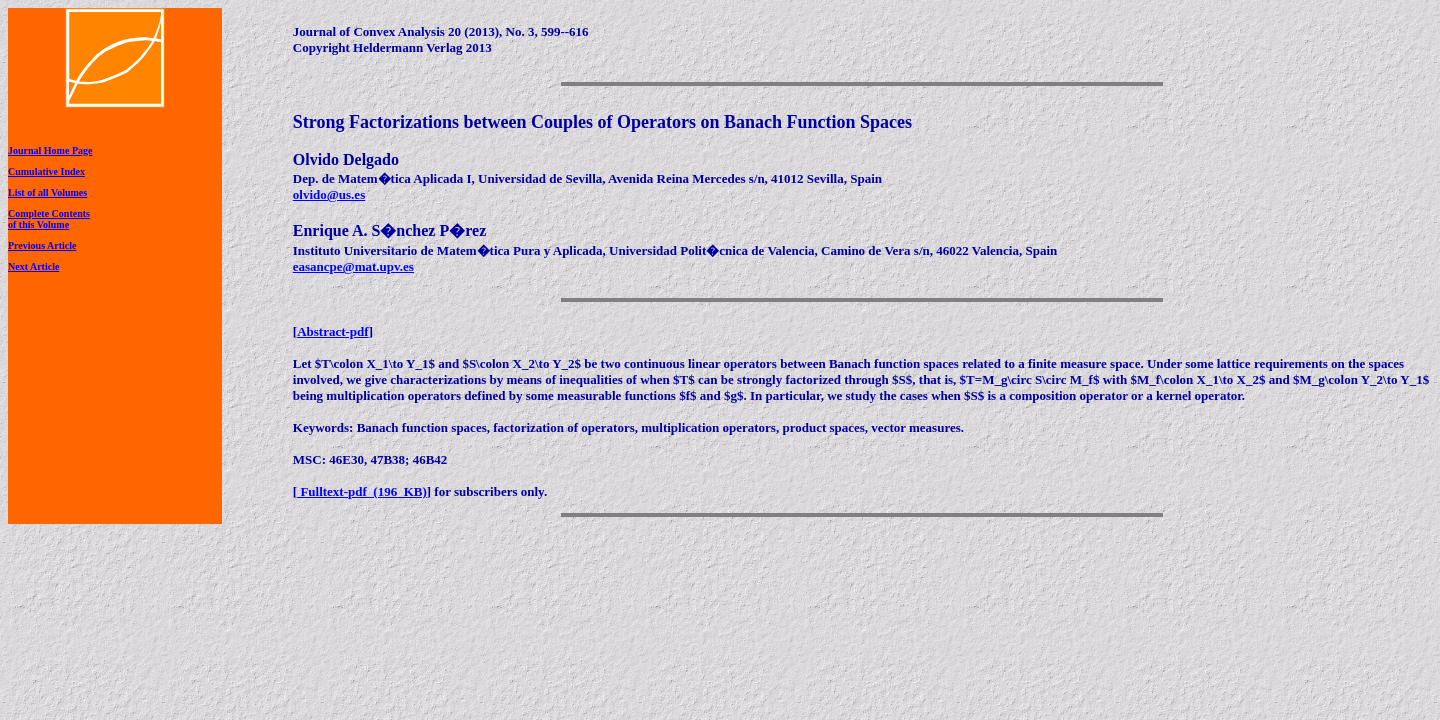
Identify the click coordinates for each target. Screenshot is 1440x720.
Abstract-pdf (333, 331)
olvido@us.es (329, 194)
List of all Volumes (47, 192)
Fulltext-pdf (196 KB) (362, 491)
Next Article (33, 266)
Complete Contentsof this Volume (49, 219)
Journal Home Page (50, 150)
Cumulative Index (46, 171)
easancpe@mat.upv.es (353, 266)
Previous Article (42, 245)
